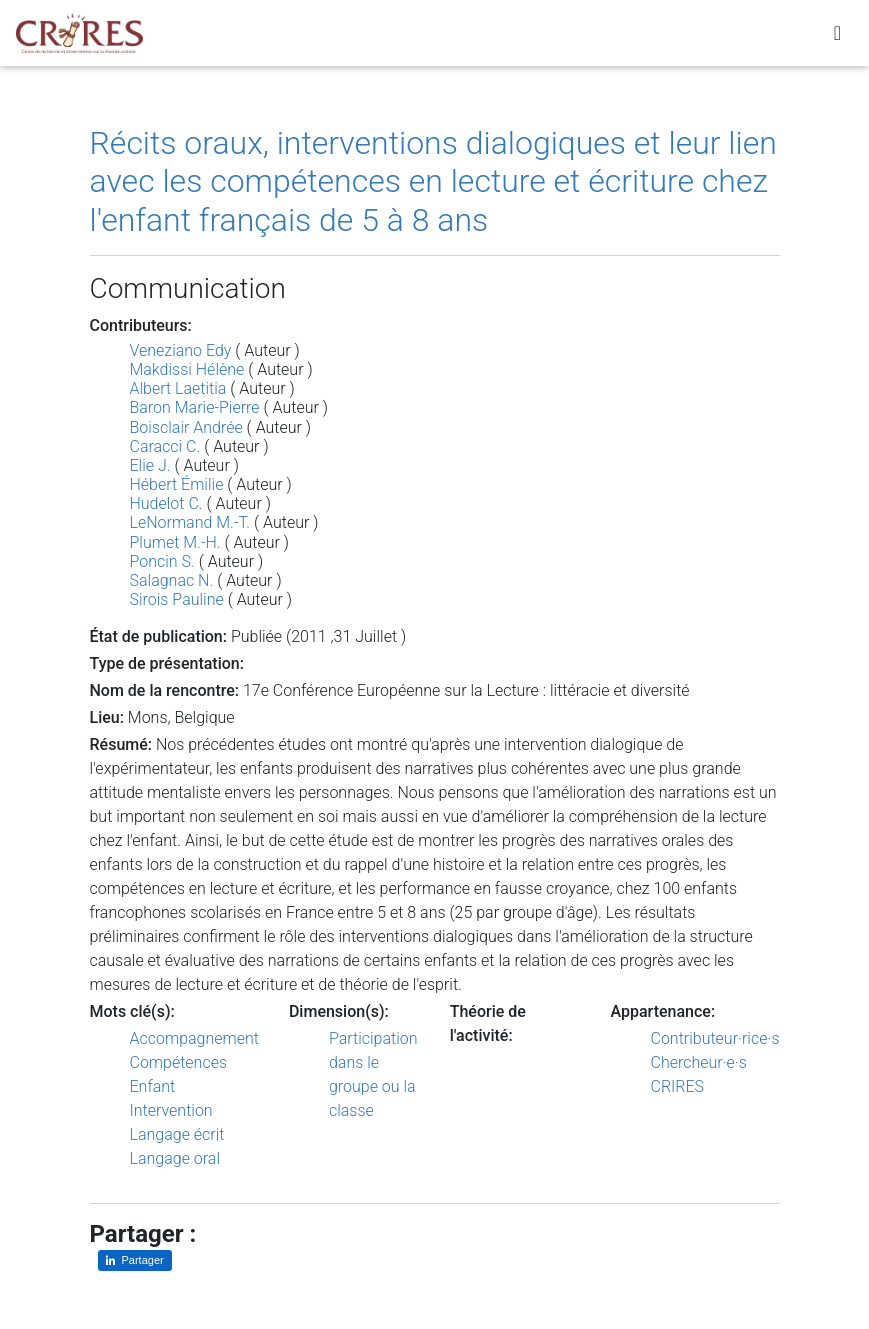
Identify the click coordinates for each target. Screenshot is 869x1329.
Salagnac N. (172, 580)
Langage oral (175, 1158)
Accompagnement (194, 1038)
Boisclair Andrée (186, 427)
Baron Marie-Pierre (195, 407)
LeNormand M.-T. (190, 522)
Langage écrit (177, 1134)
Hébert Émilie (177, 484)
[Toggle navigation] (837, 37)
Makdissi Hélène (187, 369)
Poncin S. (162, 561)
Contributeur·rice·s (715, 1038)
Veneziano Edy (181, 350)
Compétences (179, 1062)
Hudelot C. (166, 503)
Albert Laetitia (178, 388)
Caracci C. (165, 446)
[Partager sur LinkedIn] (135, 1260)
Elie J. (150, 465)
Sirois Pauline (177, 599)
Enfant (153, 1086)
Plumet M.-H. (175, 542)
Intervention (171, 1110)
